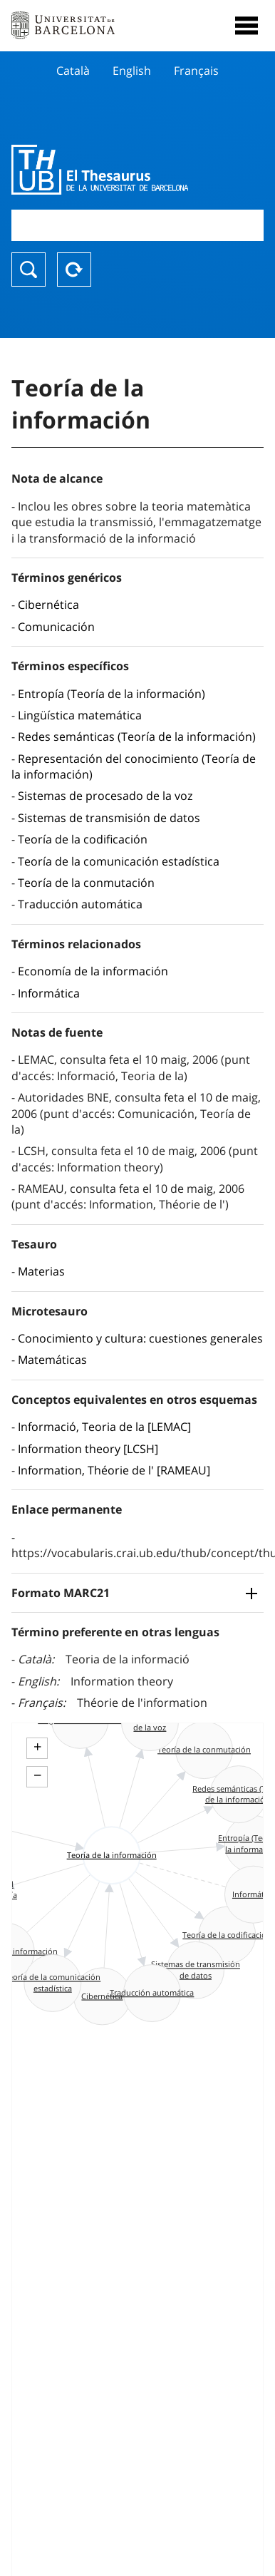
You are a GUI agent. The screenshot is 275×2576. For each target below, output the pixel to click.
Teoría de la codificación (82, 839)
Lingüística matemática (80, 715)
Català (73, 70)
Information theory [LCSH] (88, 1449)
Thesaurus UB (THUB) (99, 169)
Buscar (28, 269)
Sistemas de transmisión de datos (109, 818)
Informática (49, 993)
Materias (41, 1271)
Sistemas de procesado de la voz (105, 796)
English (132, 70)
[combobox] (137, 225)
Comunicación (56, 627)
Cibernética (48, 604)
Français (196, 70)
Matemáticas (52, 1359)
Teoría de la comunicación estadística (118, 861)
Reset (74, 269)
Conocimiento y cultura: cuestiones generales (140, 1338)
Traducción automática (80, 904)
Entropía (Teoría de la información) (111, 694)
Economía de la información (93, 971)
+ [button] (37, 1747)
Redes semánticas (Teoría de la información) (137, 736)
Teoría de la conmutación (86, 883)
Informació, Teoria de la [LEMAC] (104, 1427)
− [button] (37, 1775)
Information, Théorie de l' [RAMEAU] (114, 1470)
